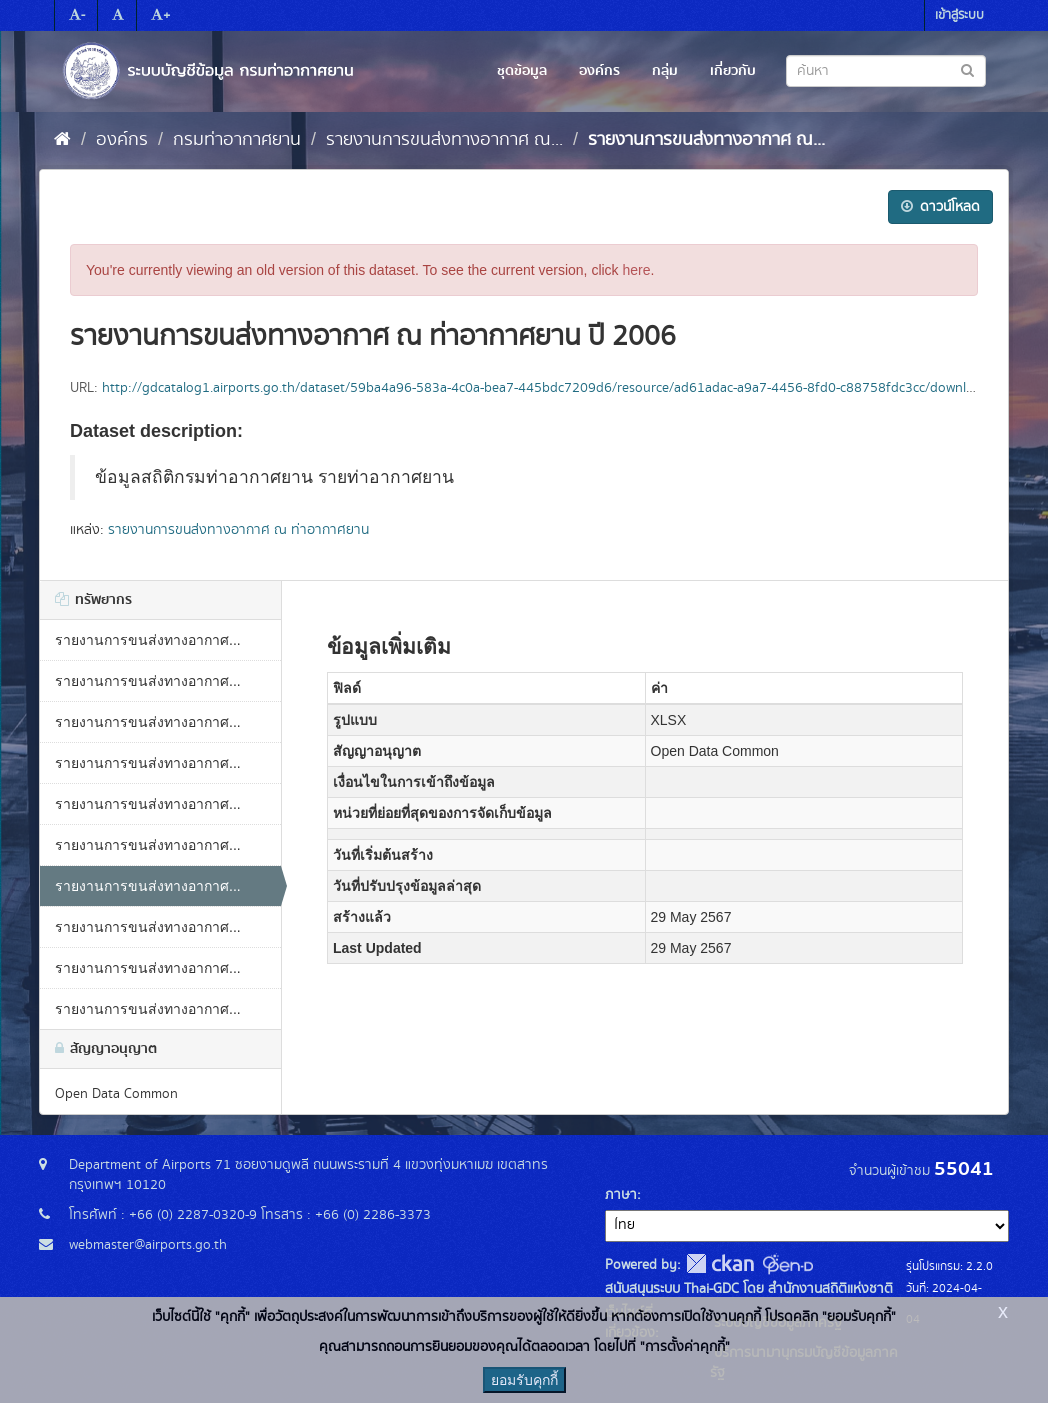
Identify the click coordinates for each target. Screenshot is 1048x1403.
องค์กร (599, 71)
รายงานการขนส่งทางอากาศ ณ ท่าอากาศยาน (238, 530)
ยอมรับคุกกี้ (524, 1380)
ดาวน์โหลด (940, 207)
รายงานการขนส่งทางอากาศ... (148, 640)
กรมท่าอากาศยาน (237, 140)
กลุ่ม (665, 71)
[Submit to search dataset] (967, 69)
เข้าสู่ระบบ (959, 15)
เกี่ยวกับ (733, 71)
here (637, 270)
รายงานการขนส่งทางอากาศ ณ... (444, 140)
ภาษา (621, 1195)
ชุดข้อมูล (522, 71)
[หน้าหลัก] (62, 140)
